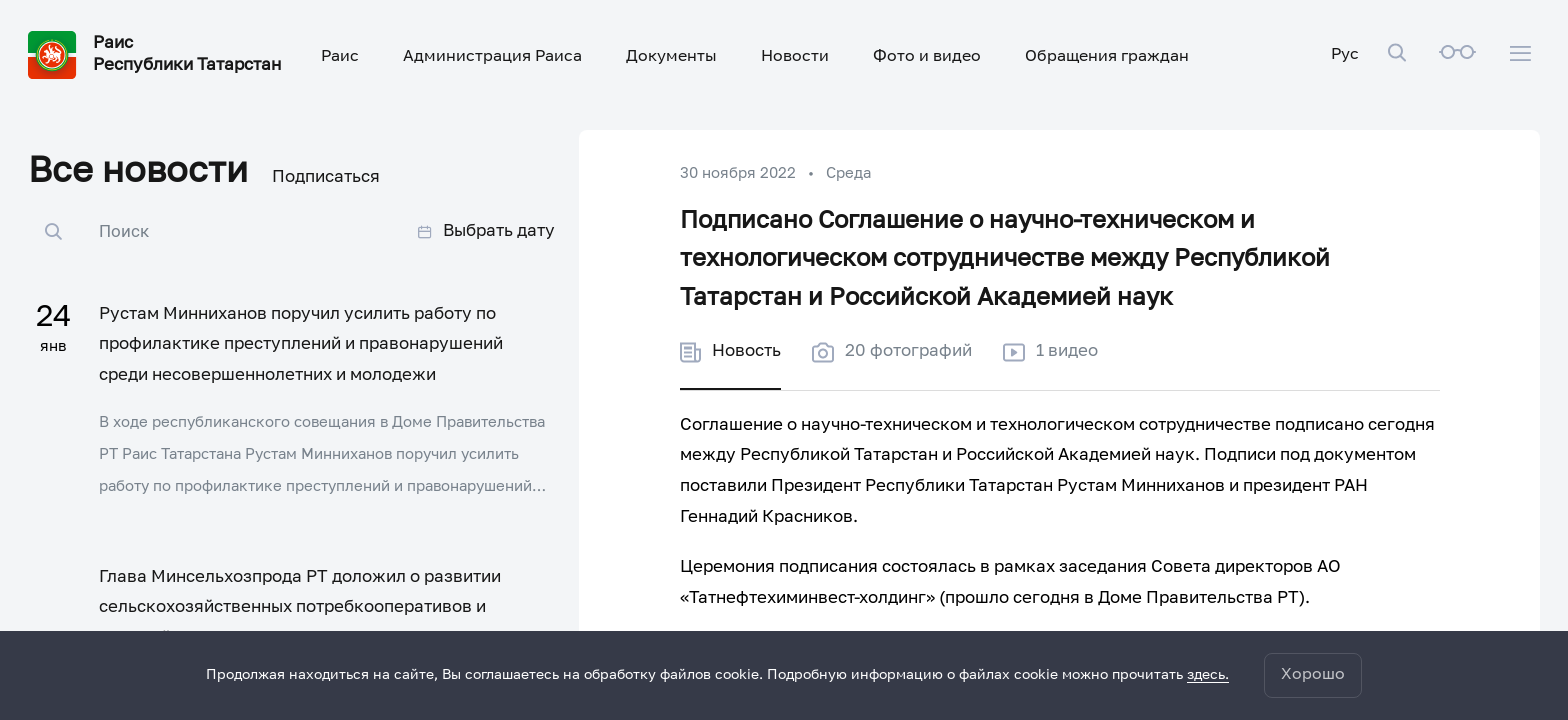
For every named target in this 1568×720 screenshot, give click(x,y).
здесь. (1208, 675)
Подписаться (326, 177)
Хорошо (1313, 675)
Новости (795, 57)
